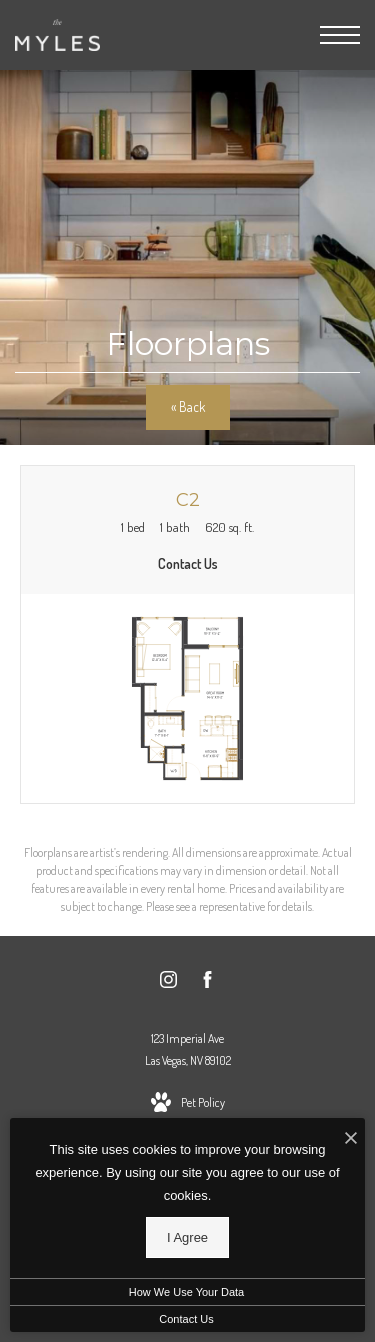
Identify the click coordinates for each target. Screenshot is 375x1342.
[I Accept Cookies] (351, 1138)
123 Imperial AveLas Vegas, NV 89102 (188, 1049)
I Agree (187, 1237)
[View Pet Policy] (188, 1103)
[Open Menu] (340, 35)
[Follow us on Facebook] (207, 983)
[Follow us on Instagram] (168, 983)
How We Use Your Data (186, 1292)
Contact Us (186, 1319)
